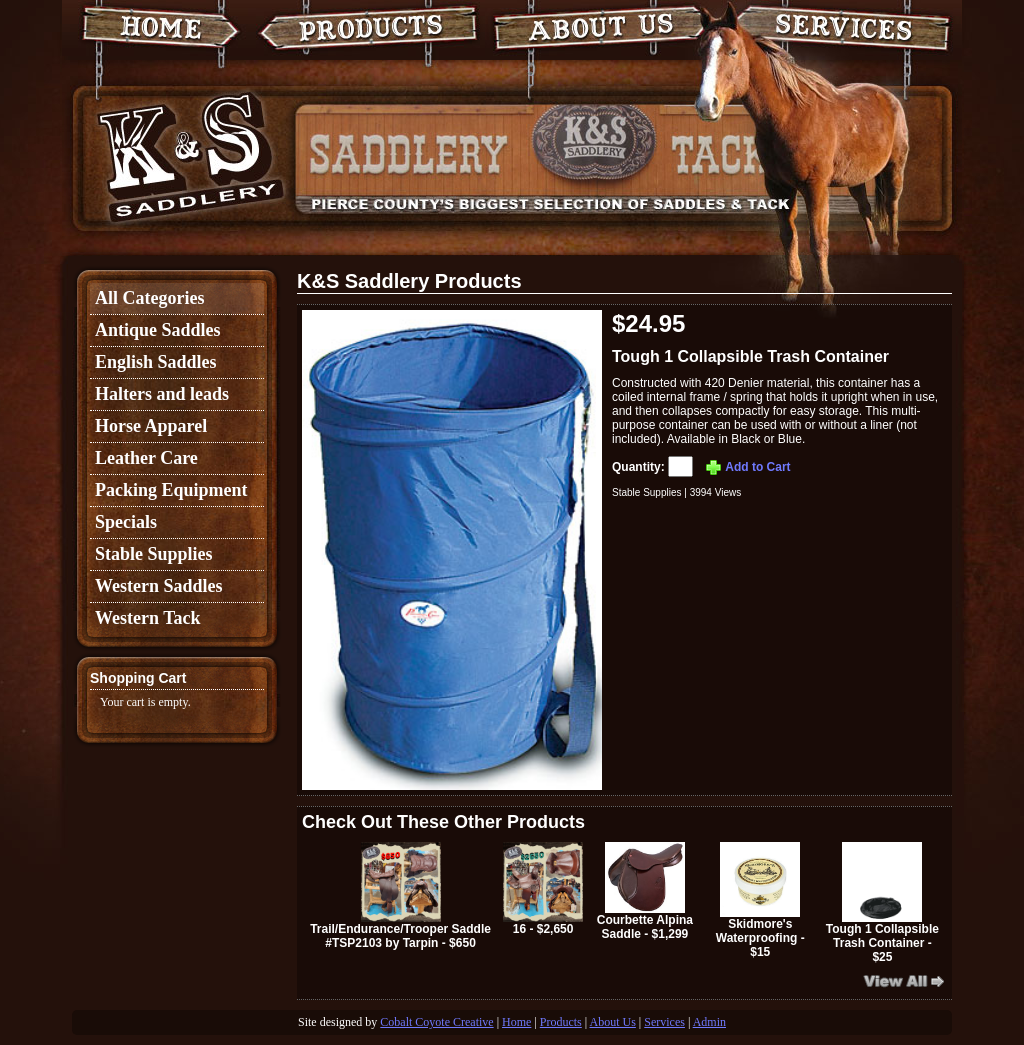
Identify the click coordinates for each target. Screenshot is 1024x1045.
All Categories (149, 298)
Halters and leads (162, 394)
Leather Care (146, 458)
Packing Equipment (171, 490)
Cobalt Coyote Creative (436, 1022)
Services (664, 1022)
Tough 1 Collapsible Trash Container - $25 (882, 903)
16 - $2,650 (543, 889)
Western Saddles (159, 586)
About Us (613, 1022)
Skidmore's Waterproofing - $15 (760, 900)
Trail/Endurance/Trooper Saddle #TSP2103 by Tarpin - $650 (400, 896)
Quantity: (654, 467)
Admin (709, 1022)
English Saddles (156, 362)
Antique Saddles (158, 330)
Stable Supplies (154, 554)
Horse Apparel (151, 426)
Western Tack (148, 618)
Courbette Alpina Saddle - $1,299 (645, 891)
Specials (126, 522)
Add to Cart (747, 467)
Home (516, 1022)
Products (561, 1022)
